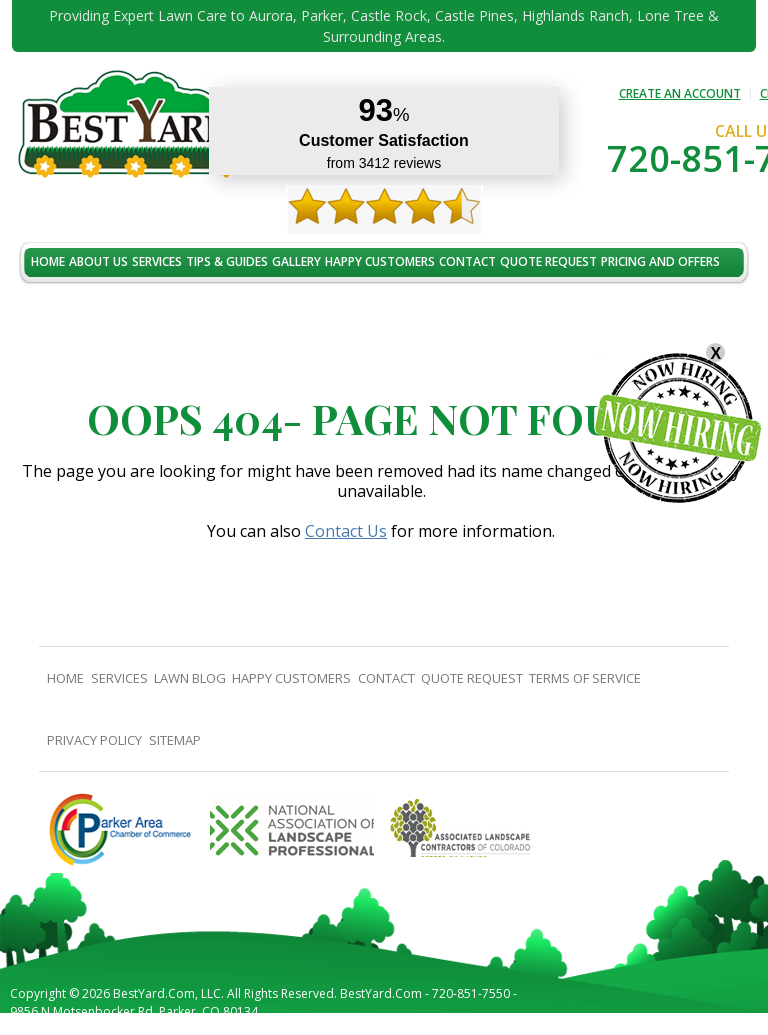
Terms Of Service (585, 678)
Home (48, 261)
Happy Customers (380, 261)
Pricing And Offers (660, 261)
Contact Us (346, 531)
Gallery (296, 261)
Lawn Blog (190, 678)
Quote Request (548, 261)
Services (157, 261)
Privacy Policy (94, 740)
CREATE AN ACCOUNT (680, 93)
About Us (98, 261)
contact (467, 261)
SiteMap (175, 740)
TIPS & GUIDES (227, 261)
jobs (44, 304)
